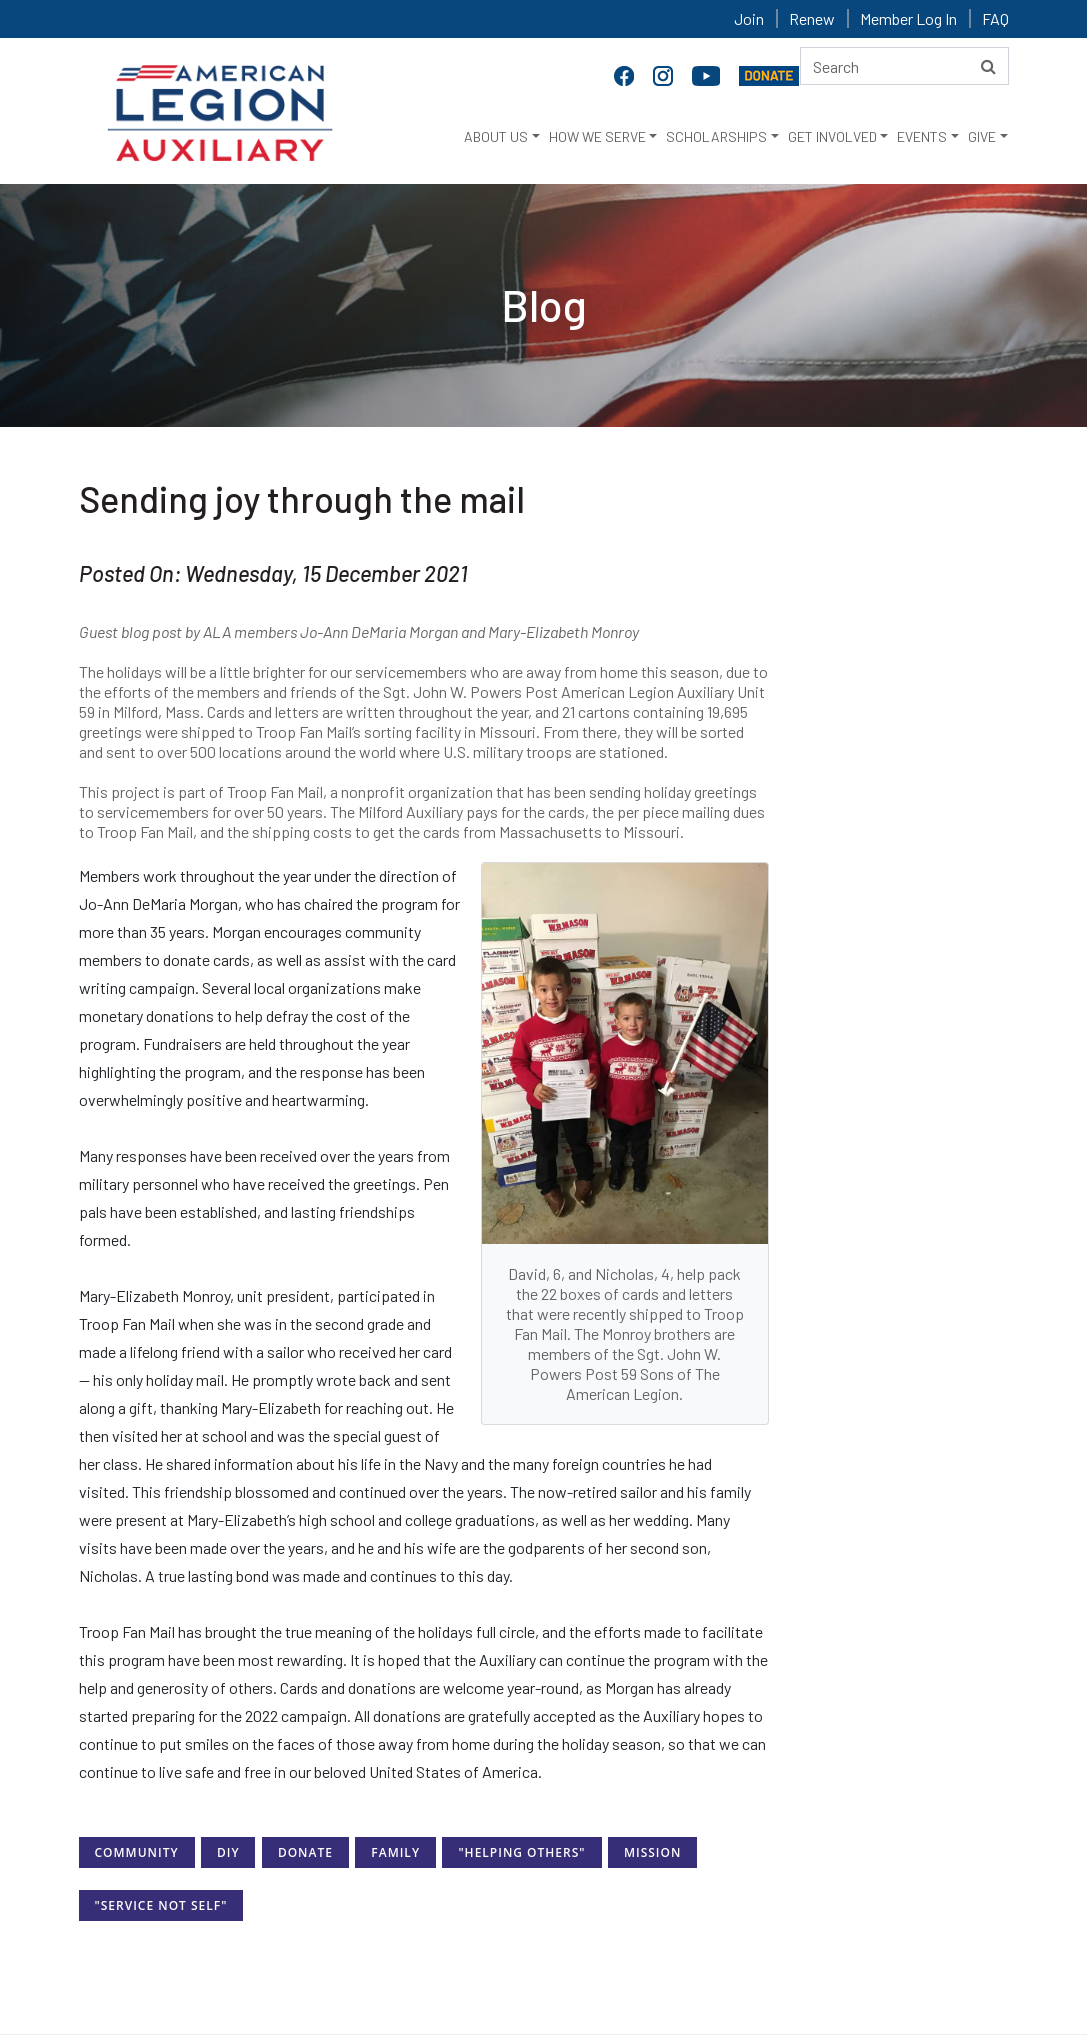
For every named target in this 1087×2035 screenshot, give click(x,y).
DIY (228, 1852)
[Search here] (904, 66)
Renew (812, 18)
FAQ (995, 18)
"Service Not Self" (161, 1905)
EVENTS (922, 136)
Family (395, 1852)
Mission (652, 1852)
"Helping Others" (521, 1852)
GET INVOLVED (832, 136)
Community (137, 1852)
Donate (305, 1852)
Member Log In (908, 18)
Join (749, 18)
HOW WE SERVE (597, 136)
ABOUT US (496, 136)
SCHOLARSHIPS (716, 136)
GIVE (982, 136)
